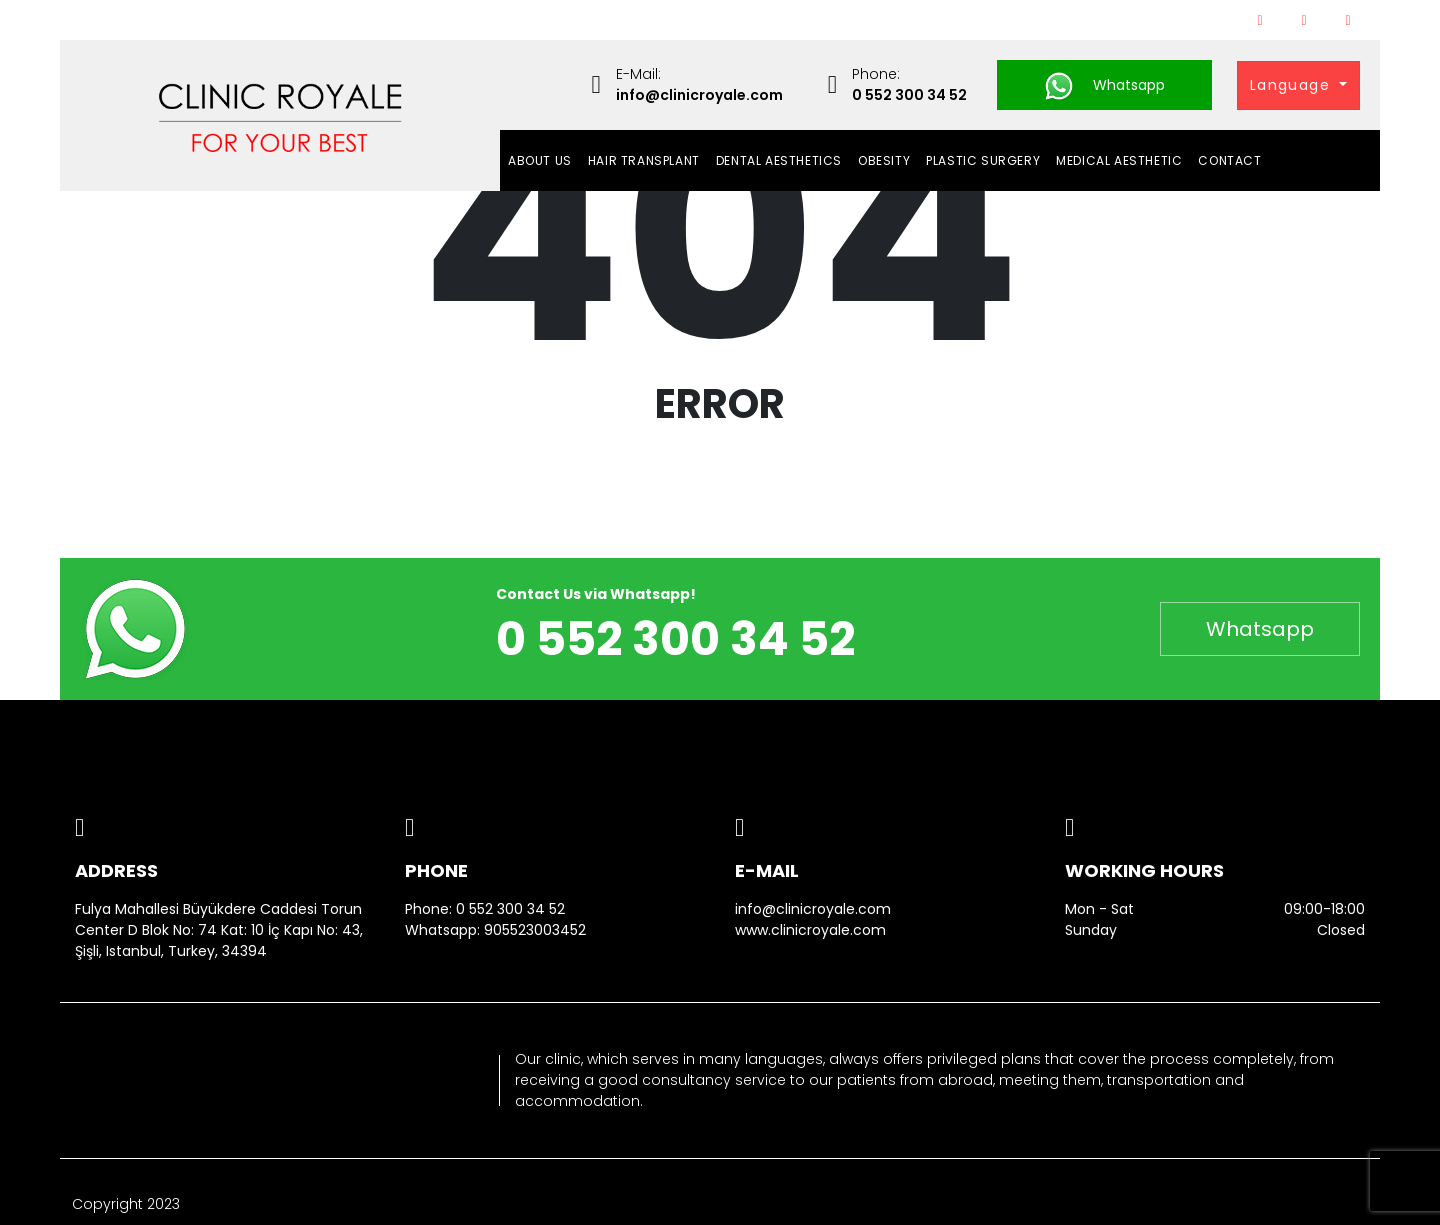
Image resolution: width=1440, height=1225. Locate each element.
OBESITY (884, 160)
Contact (1229, 160)
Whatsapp (1104, 86)
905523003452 (535, 930)
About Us (540, 160)
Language (1293, 85)
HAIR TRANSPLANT (644, 160)
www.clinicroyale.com (810, 930)
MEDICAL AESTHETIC (1119, 160)
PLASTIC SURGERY (983, 160)
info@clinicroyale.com (813, 909)
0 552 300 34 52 (510, 909)
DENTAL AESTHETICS (779, 160)
